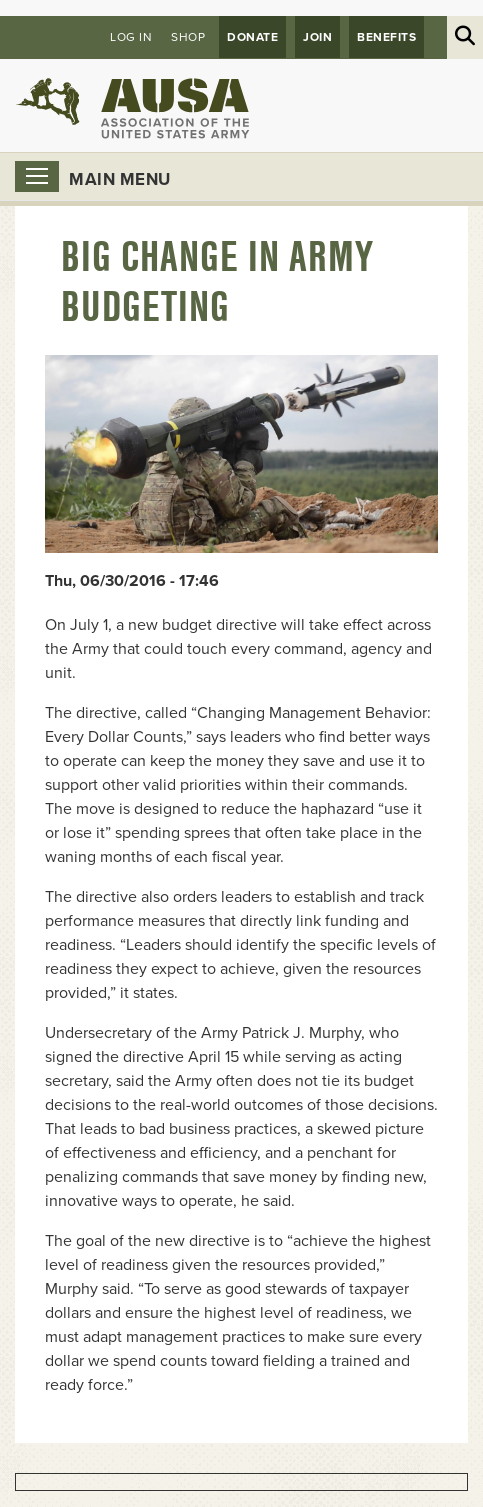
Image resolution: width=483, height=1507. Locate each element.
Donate (252, 37)
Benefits (386, 37)
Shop (188, 37)
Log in (131, 37)
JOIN (317, 37)
